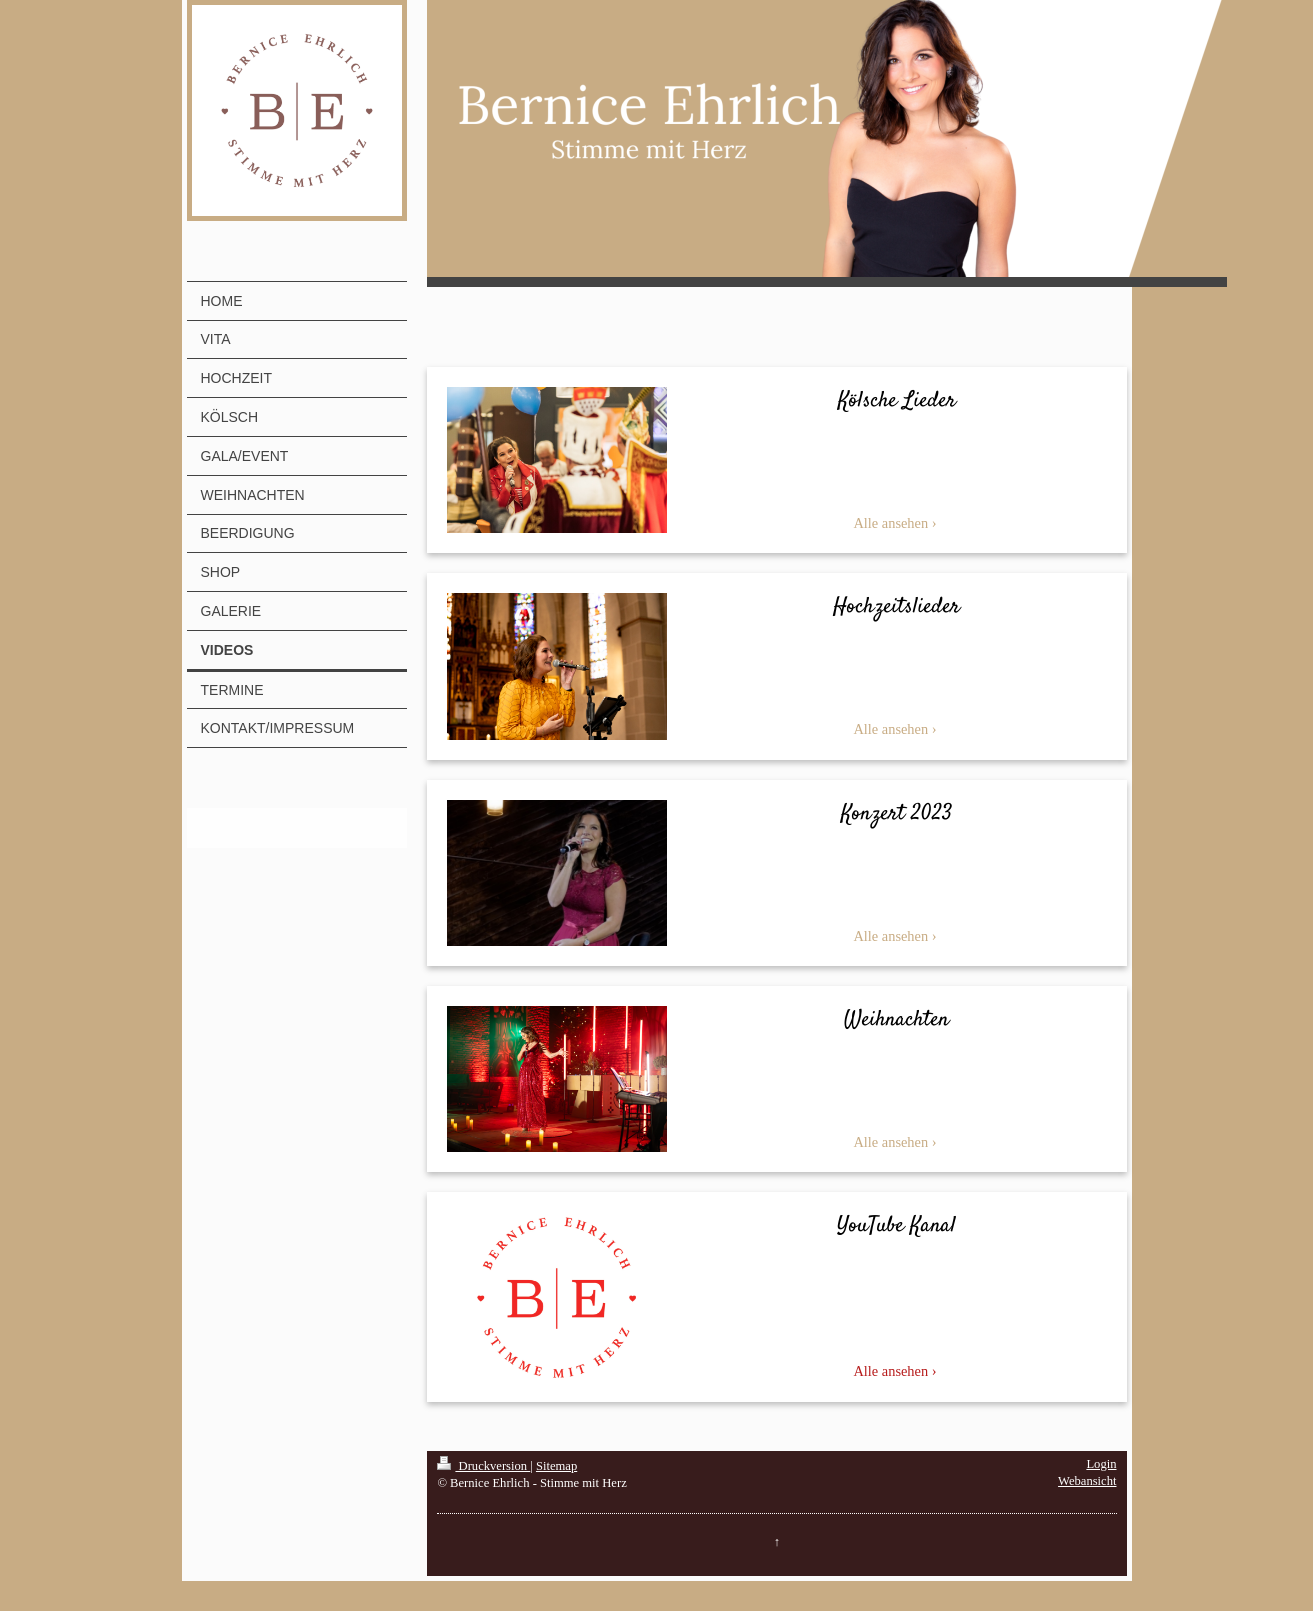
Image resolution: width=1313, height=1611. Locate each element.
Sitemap (556, 1466)
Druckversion (483, 1466)
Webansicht (1087, 1481)
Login (1101, 1464)
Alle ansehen (890, 523)
